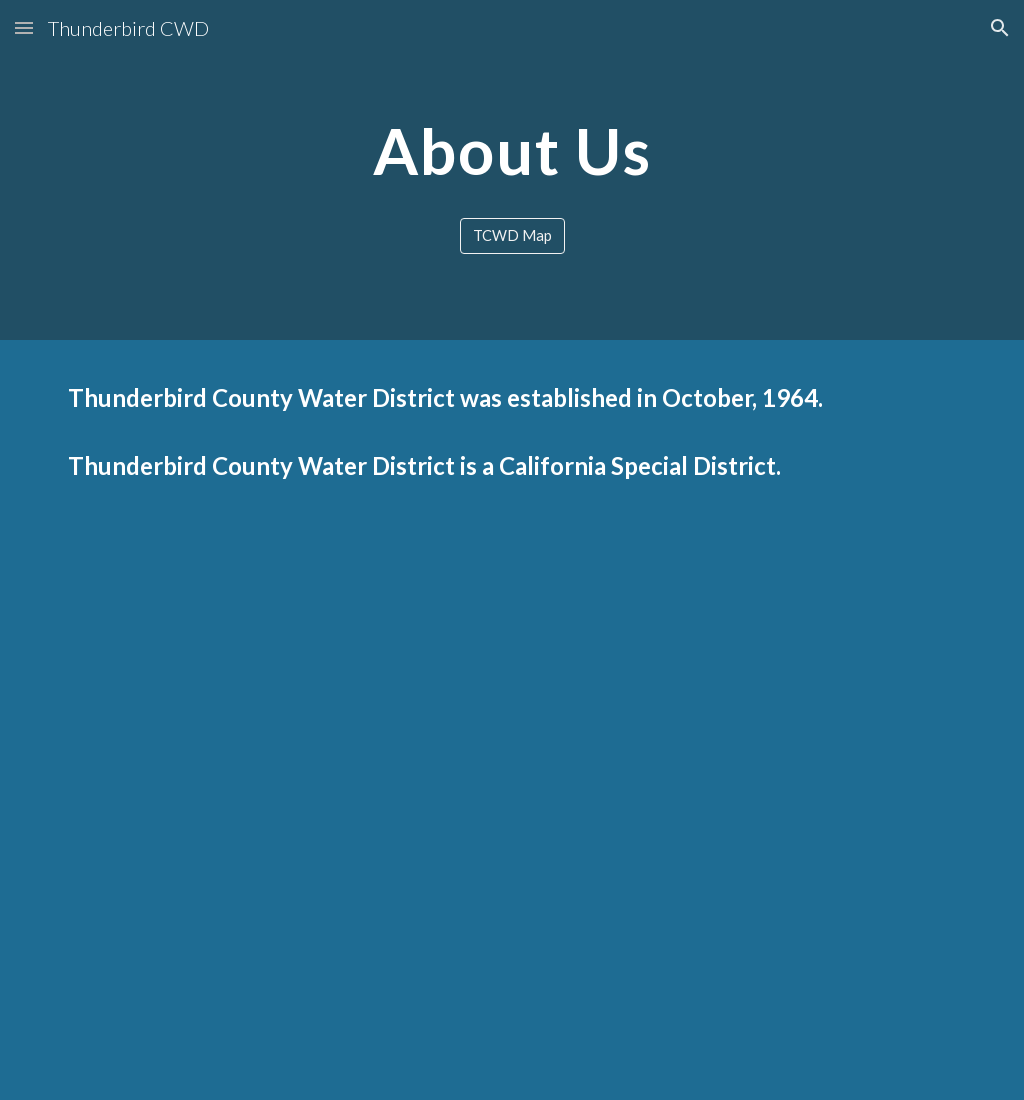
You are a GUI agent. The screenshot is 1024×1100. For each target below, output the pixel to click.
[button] (24, 27)
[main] (512, 151)
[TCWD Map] (512, 236)
